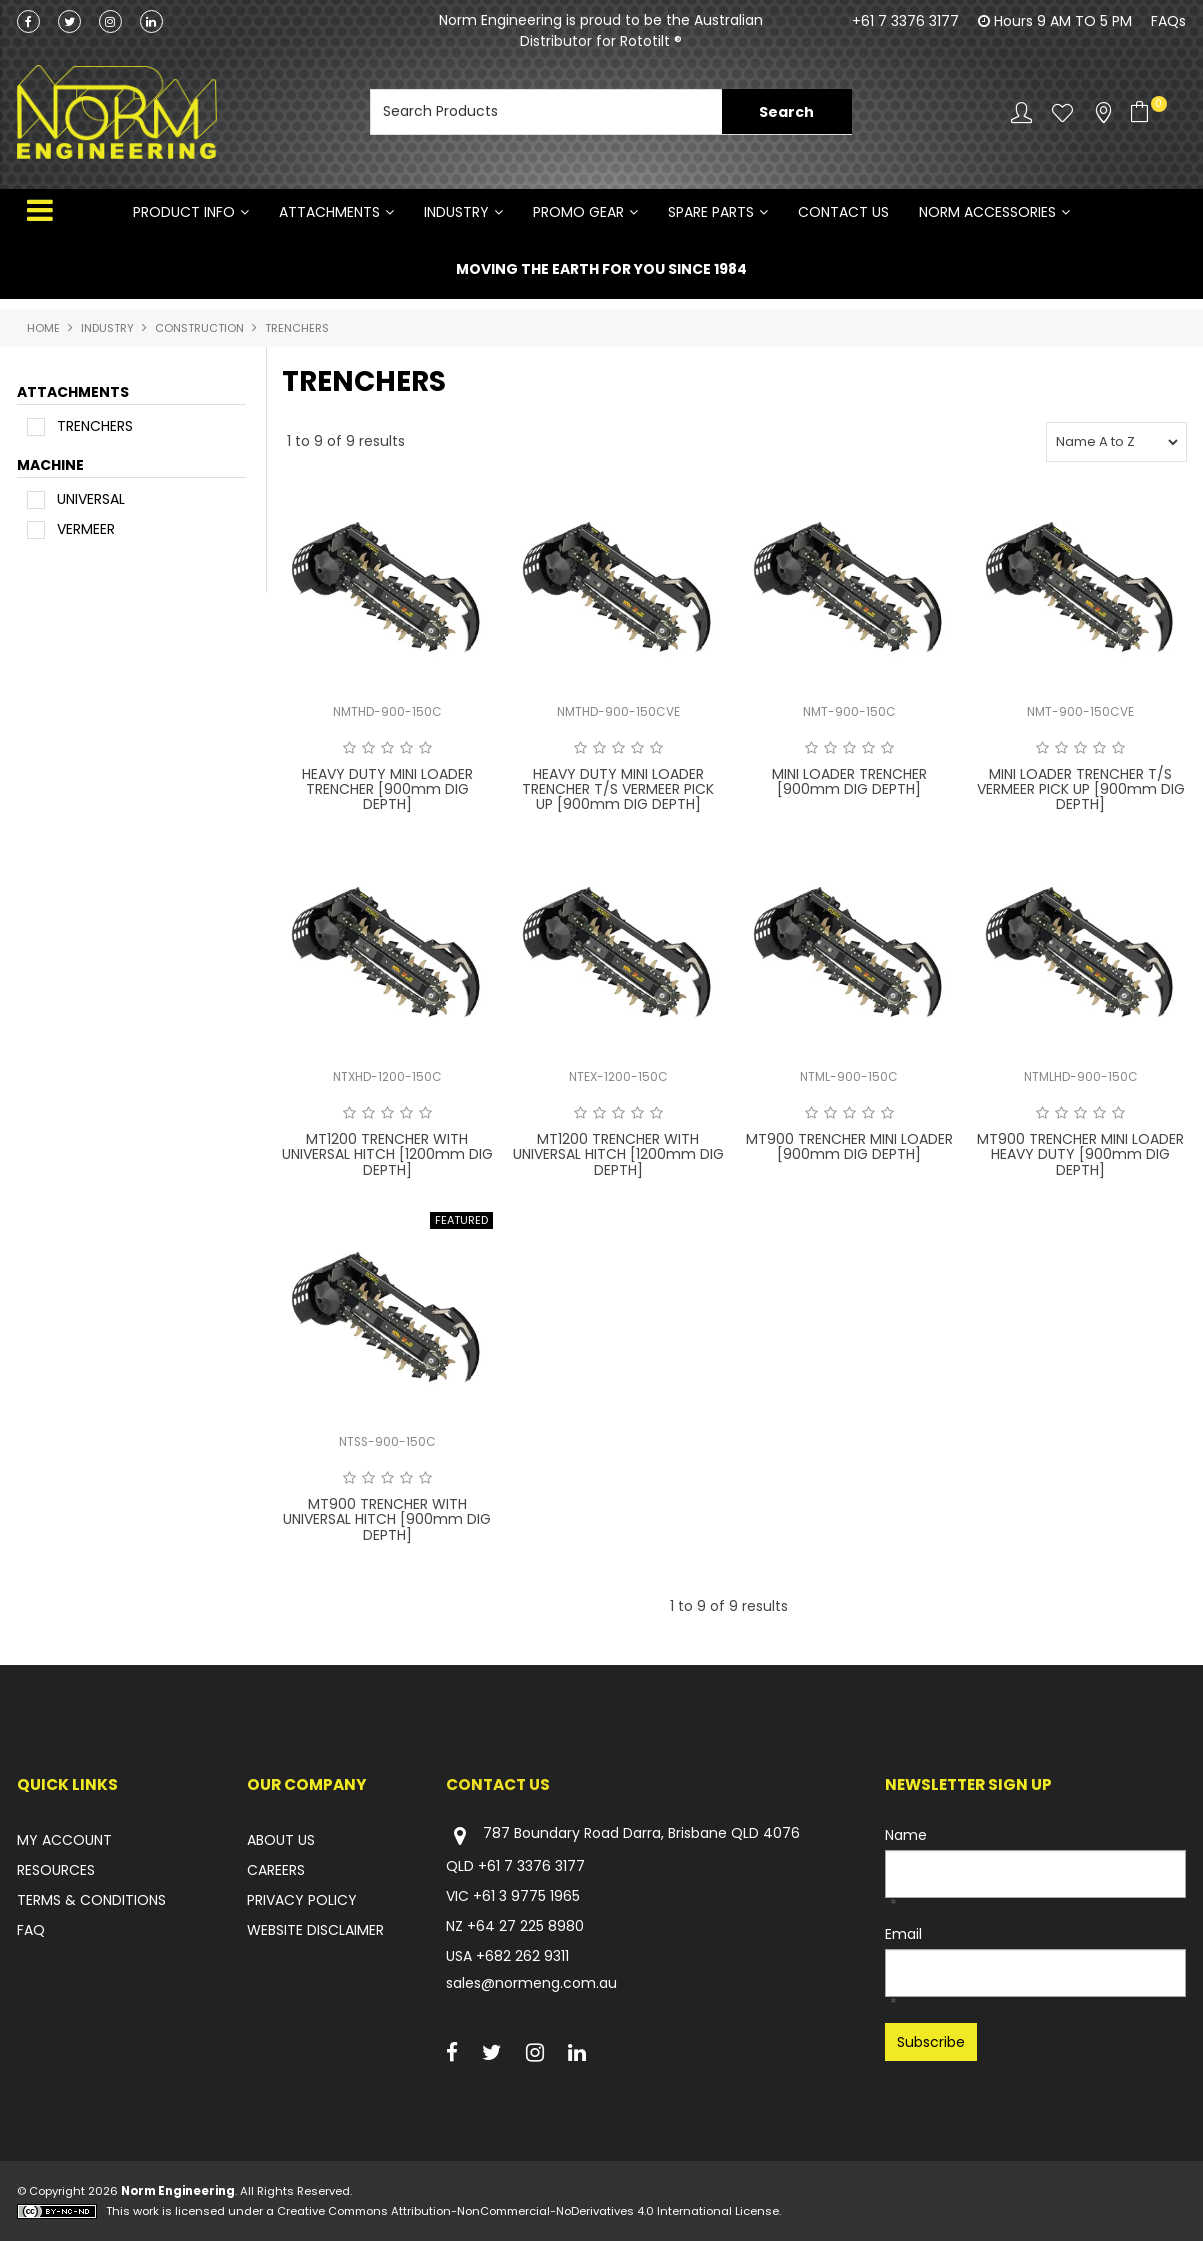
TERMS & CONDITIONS (91, 1900)
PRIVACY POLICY (302, 1900)
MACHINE (50, 466)
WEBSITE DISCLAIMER (315, 1930)
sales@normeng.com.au (531, 1983)
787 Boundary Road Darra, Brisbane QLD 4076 (623, 1835)
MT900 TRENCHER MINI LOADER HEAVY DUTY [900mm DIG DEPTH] (1080, 1154)
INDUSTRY (456, 212)
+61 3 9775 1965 (526, 1896)
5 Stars (425, 748)
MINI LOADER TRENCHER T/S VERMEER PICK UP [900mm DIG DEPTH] (1081, 789)
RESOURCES (56, 1870)
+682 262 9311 (522, 1956)
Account (1021, 112)
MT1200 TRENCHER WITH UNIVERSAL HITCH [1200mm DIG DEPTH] (387, 1154)
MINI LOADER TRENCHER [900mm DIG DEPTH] (849, 781)
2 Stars (368, 748)
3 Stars (387, 748)
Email (903, 1934)
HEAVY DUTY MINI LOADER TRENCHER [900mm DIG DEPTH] (387, 789)
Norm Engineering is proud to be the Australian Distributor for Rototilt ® (601, 30)
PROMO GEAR (578, 212)
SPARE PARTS (711, 212)
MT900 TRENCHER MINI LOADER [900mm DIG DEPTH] (849, 1146)
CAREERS (276, 1870)
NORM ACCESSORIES (987, 212)
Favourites (1062, 112)
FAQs (1168, 21)
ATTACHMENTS (329, 212)
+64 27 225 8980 (525, 1926)
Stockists (1103, 112)
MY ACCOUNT (64, 1840)
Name (906, 1835)
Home (43, 328)
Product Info (184, 212)
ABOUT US (281, 1840)
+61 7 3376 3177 (905, 21)
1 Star (349, 748)
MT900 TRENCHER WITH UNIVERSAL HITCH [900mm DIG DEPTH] (387, 1519)
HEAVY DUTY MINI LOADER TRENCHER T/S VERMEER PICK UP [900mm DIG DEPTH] (618, 789)
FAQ (31, 1930)
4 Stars (406, 748)
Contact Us (843, 212)
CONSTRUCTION (199, 328)
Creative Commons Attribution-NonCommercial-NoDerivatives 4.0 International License (528, 2211)
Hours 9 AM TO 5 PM (1063, 21)
